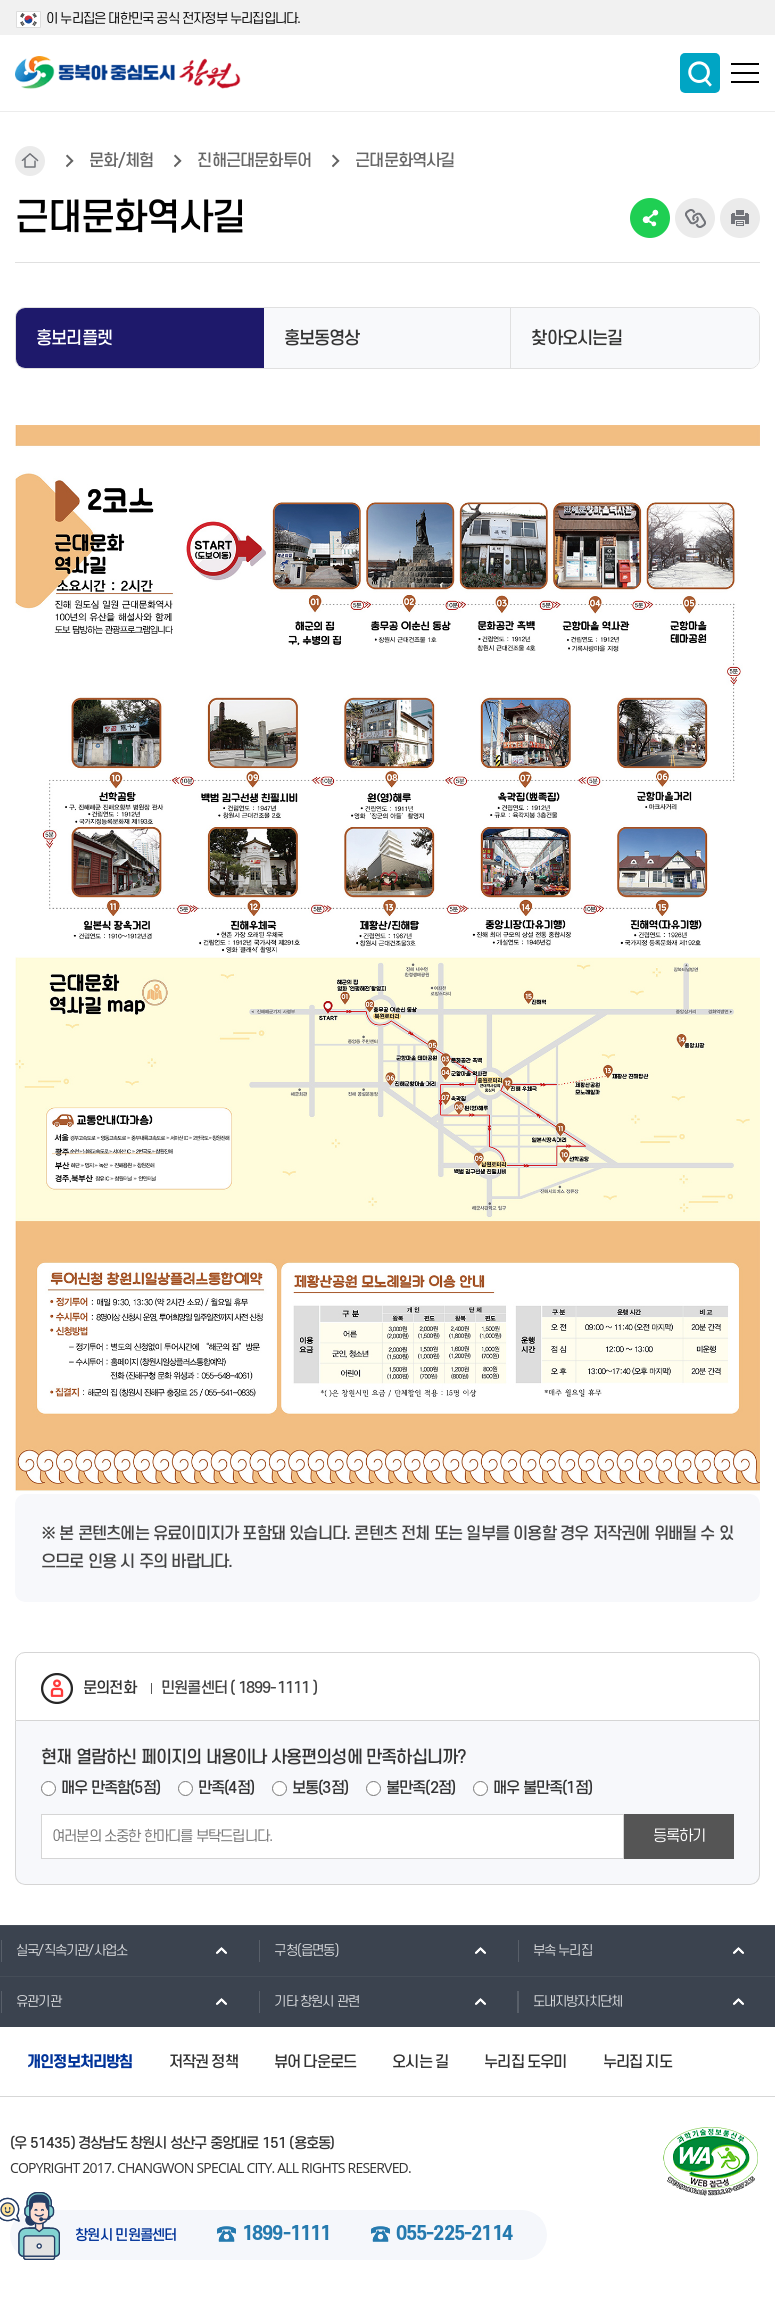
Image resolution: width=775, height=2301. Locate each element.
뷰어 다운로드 (315, 2062)
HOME (30, 161)
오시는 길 (420, 2062)
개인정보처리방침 (80, 2062)
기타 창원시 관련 (308, 2001)
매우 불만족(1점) (542, 1788)
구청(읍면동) (298, 1950)
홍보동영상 (322, 338)
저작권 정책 (203, 2062)
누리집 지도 (637, 2062)
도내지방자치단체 (570, 2001)
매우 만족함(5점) (110, 1788)
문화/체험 (121, 161)
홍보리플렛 (74, 338)
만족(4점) (226, 1788)
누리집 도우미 (525, 2062)
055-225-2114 (454, 2235)
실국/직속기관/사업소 (63, 1950)
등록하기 (679, 1836)
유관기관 (30, 2001)
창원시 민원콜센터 (126, 2236)
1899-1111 (286, 2235)
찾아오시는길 (576, 338)
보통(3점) (320, 1788)
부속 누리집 (554, 1950)
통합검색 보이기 (700, 73)
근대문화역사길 (404, 161)
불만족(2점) (420, 1788)
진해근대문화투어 (254, 161)
